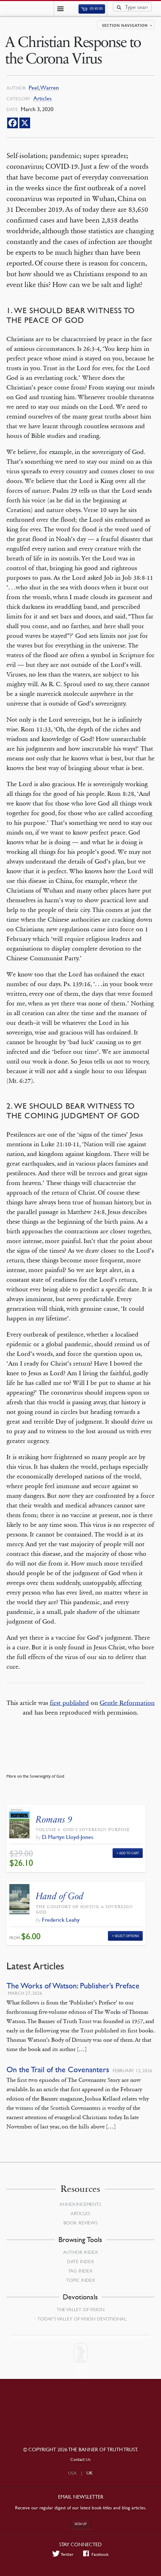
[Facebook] (12, 123)
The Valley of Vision (80, 2309)
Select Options (127, 1936)
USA (72, 2473)
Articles (42, 98)
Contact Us (80, 2459)
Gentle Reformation (127, 1703)
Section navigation (125, 25)
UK (89, 2473)
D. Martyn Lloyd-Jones (67, 1836)
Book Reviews (80, 2223)
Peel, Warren (44, 88)
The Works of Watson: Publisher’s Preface (72, 1985)
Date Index (80, 2261)
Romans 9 (54, 1819)
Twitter (63, 2554)
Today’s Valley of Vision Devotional (81, 2319)
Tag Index (80, 2271)
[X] (24, 123)
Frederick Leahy (61, 1919)
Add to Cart (129, 1853)
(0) (92, 8)
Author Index (80, 2252)
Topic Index (80, 2280)
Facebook (96, 2554)
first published (69, 1703)
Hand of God (60, 1896)
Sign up (81, 2524)
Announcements (80, 2204)
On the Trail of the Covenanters (57, 2069)
